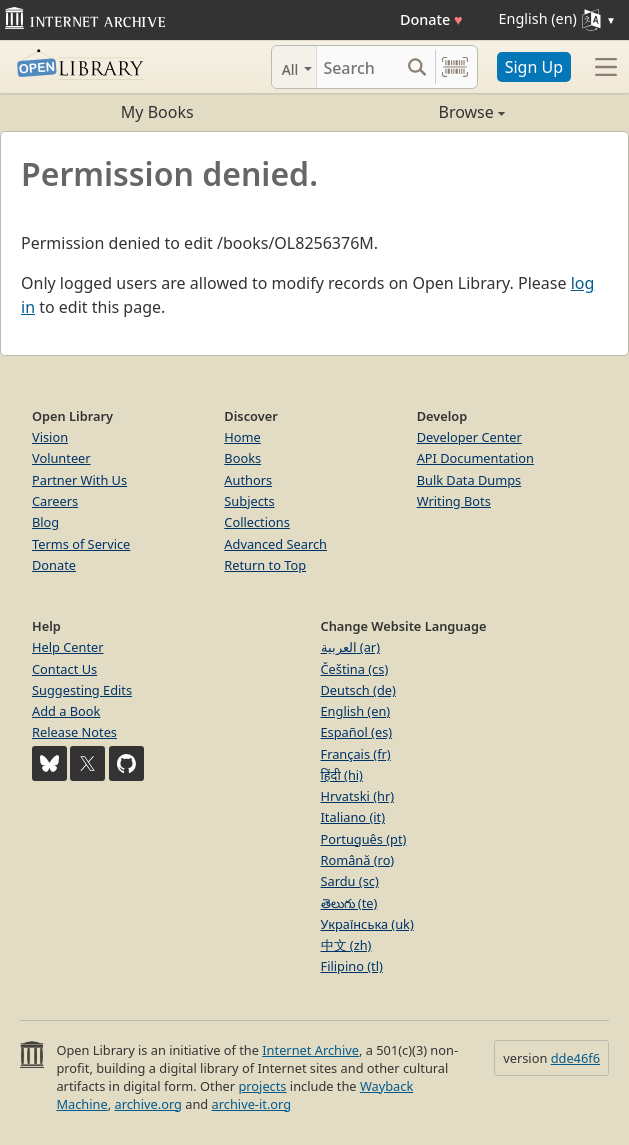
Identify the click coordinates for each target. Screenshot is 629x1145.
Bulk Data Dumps (469, 480)
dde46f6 (575, 1058)
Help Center (68, 647)
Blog (45, 522)
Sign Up (534, 67)
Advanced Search (275, 544)
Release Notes (74, 732)
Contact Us (64, 669)
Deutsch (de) (358, 690)
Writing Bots (454, 501)
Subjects (249, 501)
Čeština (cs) (355, 669)
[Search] (358, 67)
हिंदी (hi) (342, 775)
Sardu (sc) (350, 881)
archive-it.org (252, 1104)
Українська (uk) (367, 924)
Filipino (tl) (352, 966)
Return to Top (265, 565)
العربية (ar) (350, 647)
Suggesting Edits (82, 690)
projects (262, 1086)
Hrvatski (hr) (358, 796)
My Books (157, 112)
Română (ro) (358, 860)
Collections (257, 522)
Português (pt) (364, 839)
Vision (50, 437)
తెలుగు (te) (349, 903)
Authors (248, 480)
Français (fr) (356, 754)
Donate (431, 19)
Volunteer (61, 458)
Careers (55, 501)
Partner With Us (79, 480)
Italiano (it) (353, 817)
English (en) (356, 711)
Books (242, 458)
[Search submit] (417, 67)
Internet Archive (310, 1050)
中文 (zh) (346, 945)
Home (242, 437)
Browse (410, 112)
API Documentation (475, 458)
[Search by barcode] (455, 67)
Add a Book (66, 711)
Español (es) (357, 732)
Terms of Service (81, 544)
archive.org (147, 1104)
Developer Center (469, 437)
